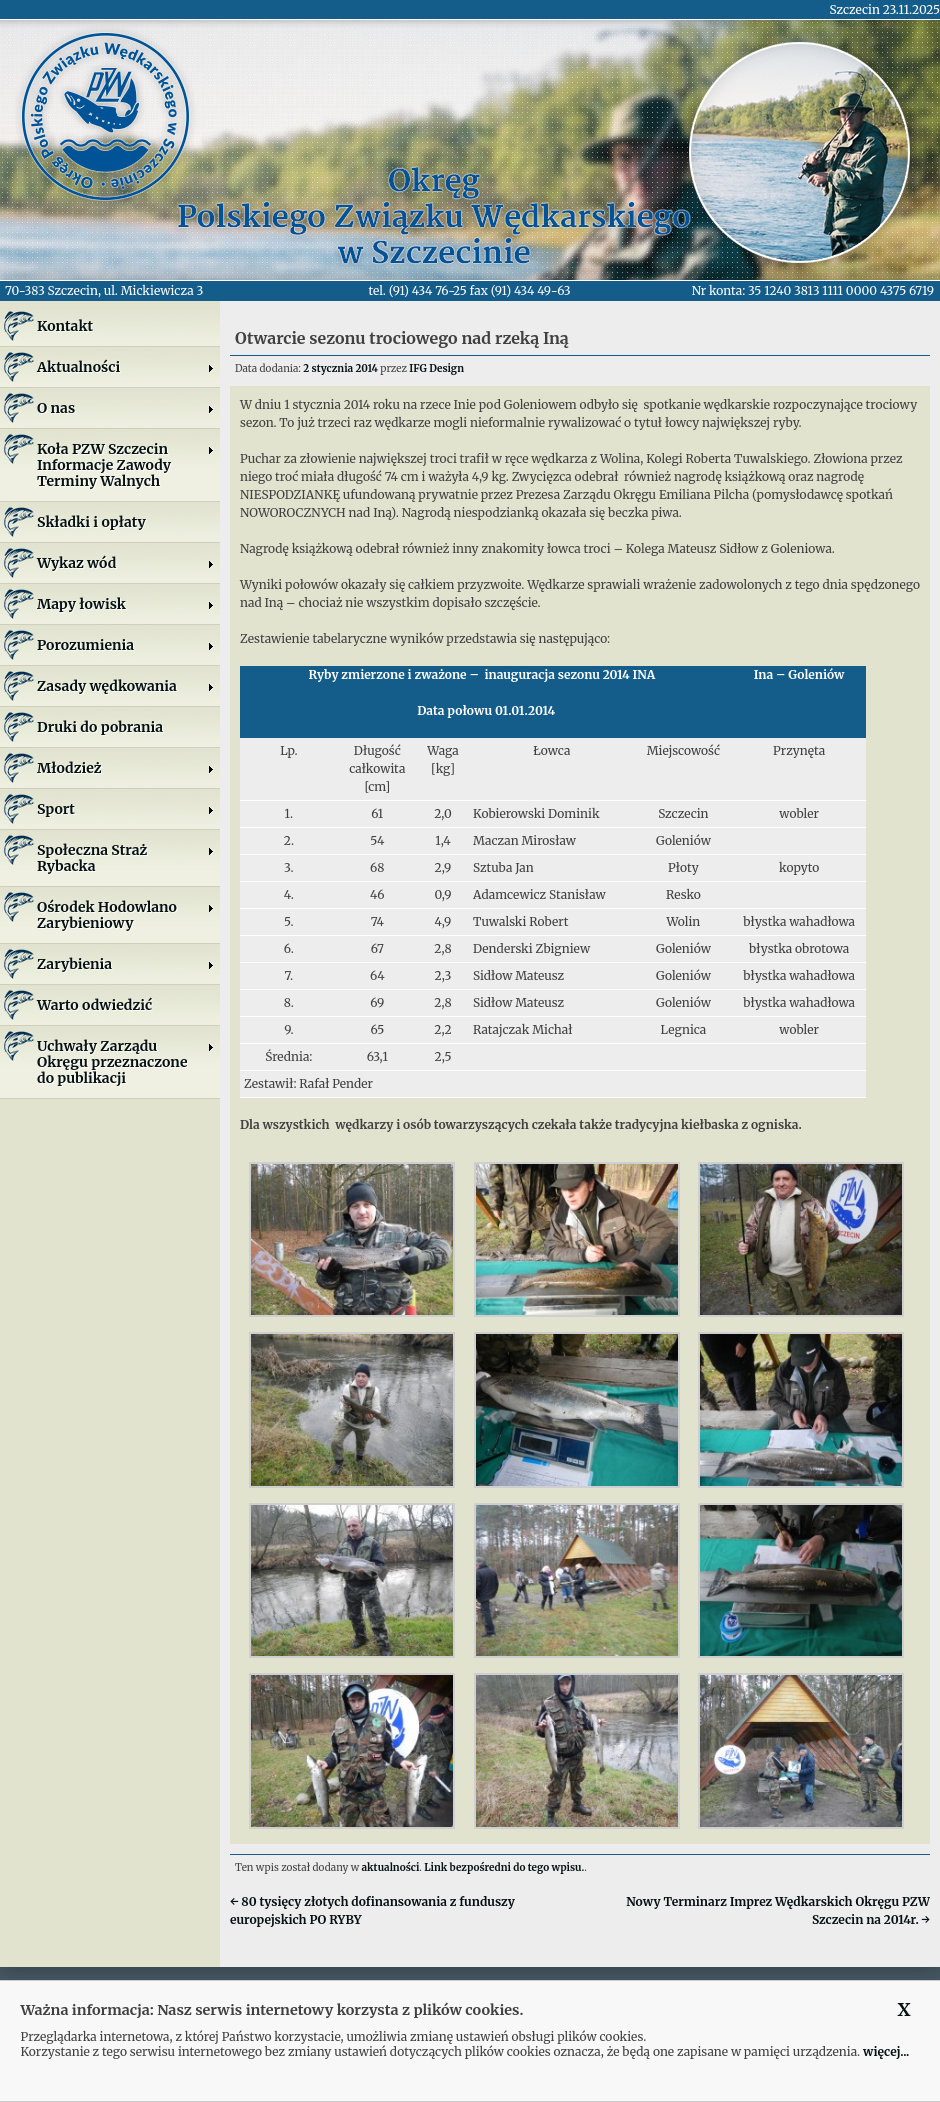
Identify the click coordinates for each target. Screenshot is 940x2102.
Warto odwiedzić (94, 1005)
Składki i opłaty (91, 522)
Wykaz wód (126, 563)
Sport (126, 809)
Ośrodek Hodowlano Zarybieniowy (126, 915)
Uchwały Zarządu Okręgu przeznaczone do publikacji (126, 1062)
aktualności (391, 1867)
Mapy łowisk (126, 604)
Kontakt (65, 326)
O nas (126, 408)
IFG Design (436, 368)
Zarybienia (126, 964)
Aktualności (126, 367)
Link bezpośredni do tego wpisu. (504, 1867)
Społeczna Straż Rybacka (126, 858)
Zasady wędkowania (126, 686)
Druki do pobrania (100, 727)
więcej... (886, 2051)
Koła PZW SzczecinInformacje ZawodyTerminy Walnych (126, 465)
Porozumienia (126, 645)
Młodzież (126, 768)
